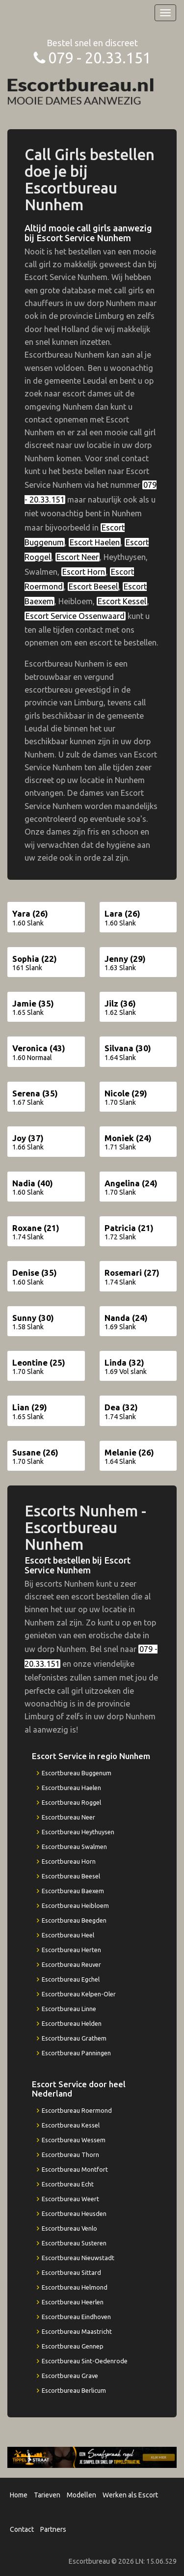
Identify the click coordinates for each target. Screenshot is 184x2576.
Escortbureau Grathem (74, 2038)
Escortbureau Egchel (71, 1979)
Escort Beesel (93, 586)
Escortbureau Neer (68, 1817)
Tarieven (47, 2495)
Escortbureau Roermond (77, 2110)
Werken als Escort (130, 2495)
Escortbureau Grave (70, 2375)
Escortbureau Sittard (71, 2272)
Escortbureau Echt (68, 2184)
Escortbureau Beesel (71, 1876)
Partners (53, 2529)
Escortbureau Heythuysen (78, 1831)
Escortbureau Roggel (71, 1802)
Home (18, 2495)
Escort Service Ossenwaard (75, 616)
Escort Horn (83, 571)
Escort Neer (77, 557)
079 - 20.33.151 (99, 57)
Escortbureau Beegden (74, 1920)
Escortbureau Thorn (70, 2154)
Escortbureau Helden (72, 2023)
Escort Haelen (95, 542)
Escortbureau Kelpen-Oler (79, 1993)
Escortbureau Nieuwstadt (78, 2257)
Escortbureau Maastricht (77, 2331)
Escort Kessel (122, 601)
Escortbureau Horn (69, 1861)
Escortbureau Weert (70, 2198)
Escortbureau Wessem (73, 2139)
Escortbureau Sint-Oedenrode (85, 2360)
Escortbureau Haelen (71, 1787)
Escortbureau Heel (68, 1935)
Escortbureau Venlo (69, 2228)
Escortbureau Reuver (71, 1964)
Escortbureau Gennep (73, 2346)
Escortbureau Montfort (75, 2169)
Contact (22, 2529)
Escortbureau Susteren (74, 2243)
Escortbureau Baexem (73, 1890)
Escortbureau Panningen (76, 2052)
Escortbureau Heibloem (75, 1905)
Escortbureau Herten (71, 1949)
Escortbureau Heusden (74, 2213)
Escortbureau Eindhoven (76, 2316)
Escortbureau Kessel (71, 2125)
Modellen (81, 2495)
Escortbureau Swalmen (74, 1846)
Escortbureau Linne (69, 2008)
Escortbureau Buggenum (76, 1772)
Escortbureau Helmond (74, 2287)
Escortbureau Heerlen (73, 2301)
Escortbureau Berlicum (74, 2390)
